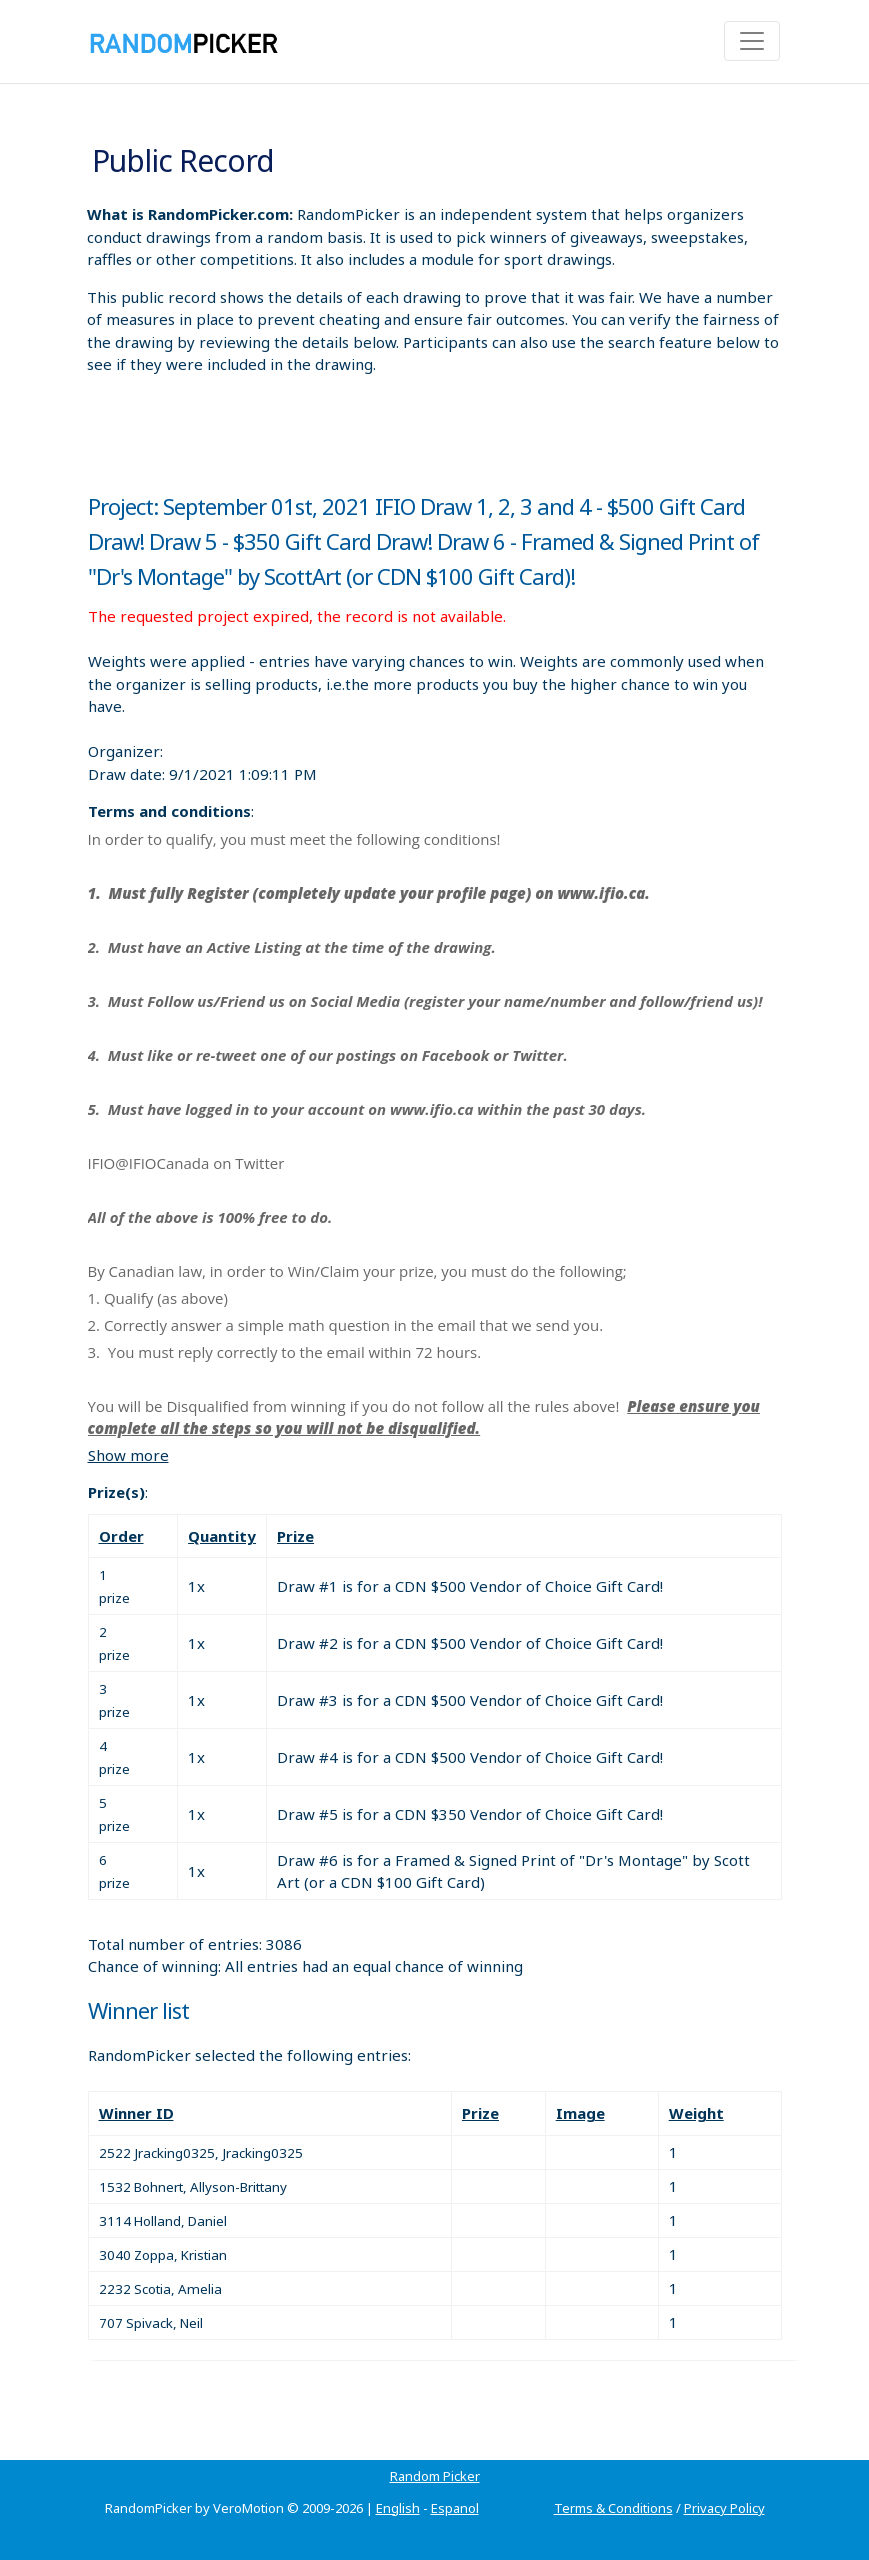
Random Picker (435, 2476)
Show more (128, 1455)
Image (580, 2113)
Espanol (455, 2508)
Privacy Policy (724, 2508)
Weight (696, 2113)
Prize (295, 1536)
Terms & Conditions (613, 2508)
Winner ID (136, 2113)
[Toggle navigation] (752, 41)
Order (121, 1536)
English (398, 2508)
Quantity (222, 1536)
